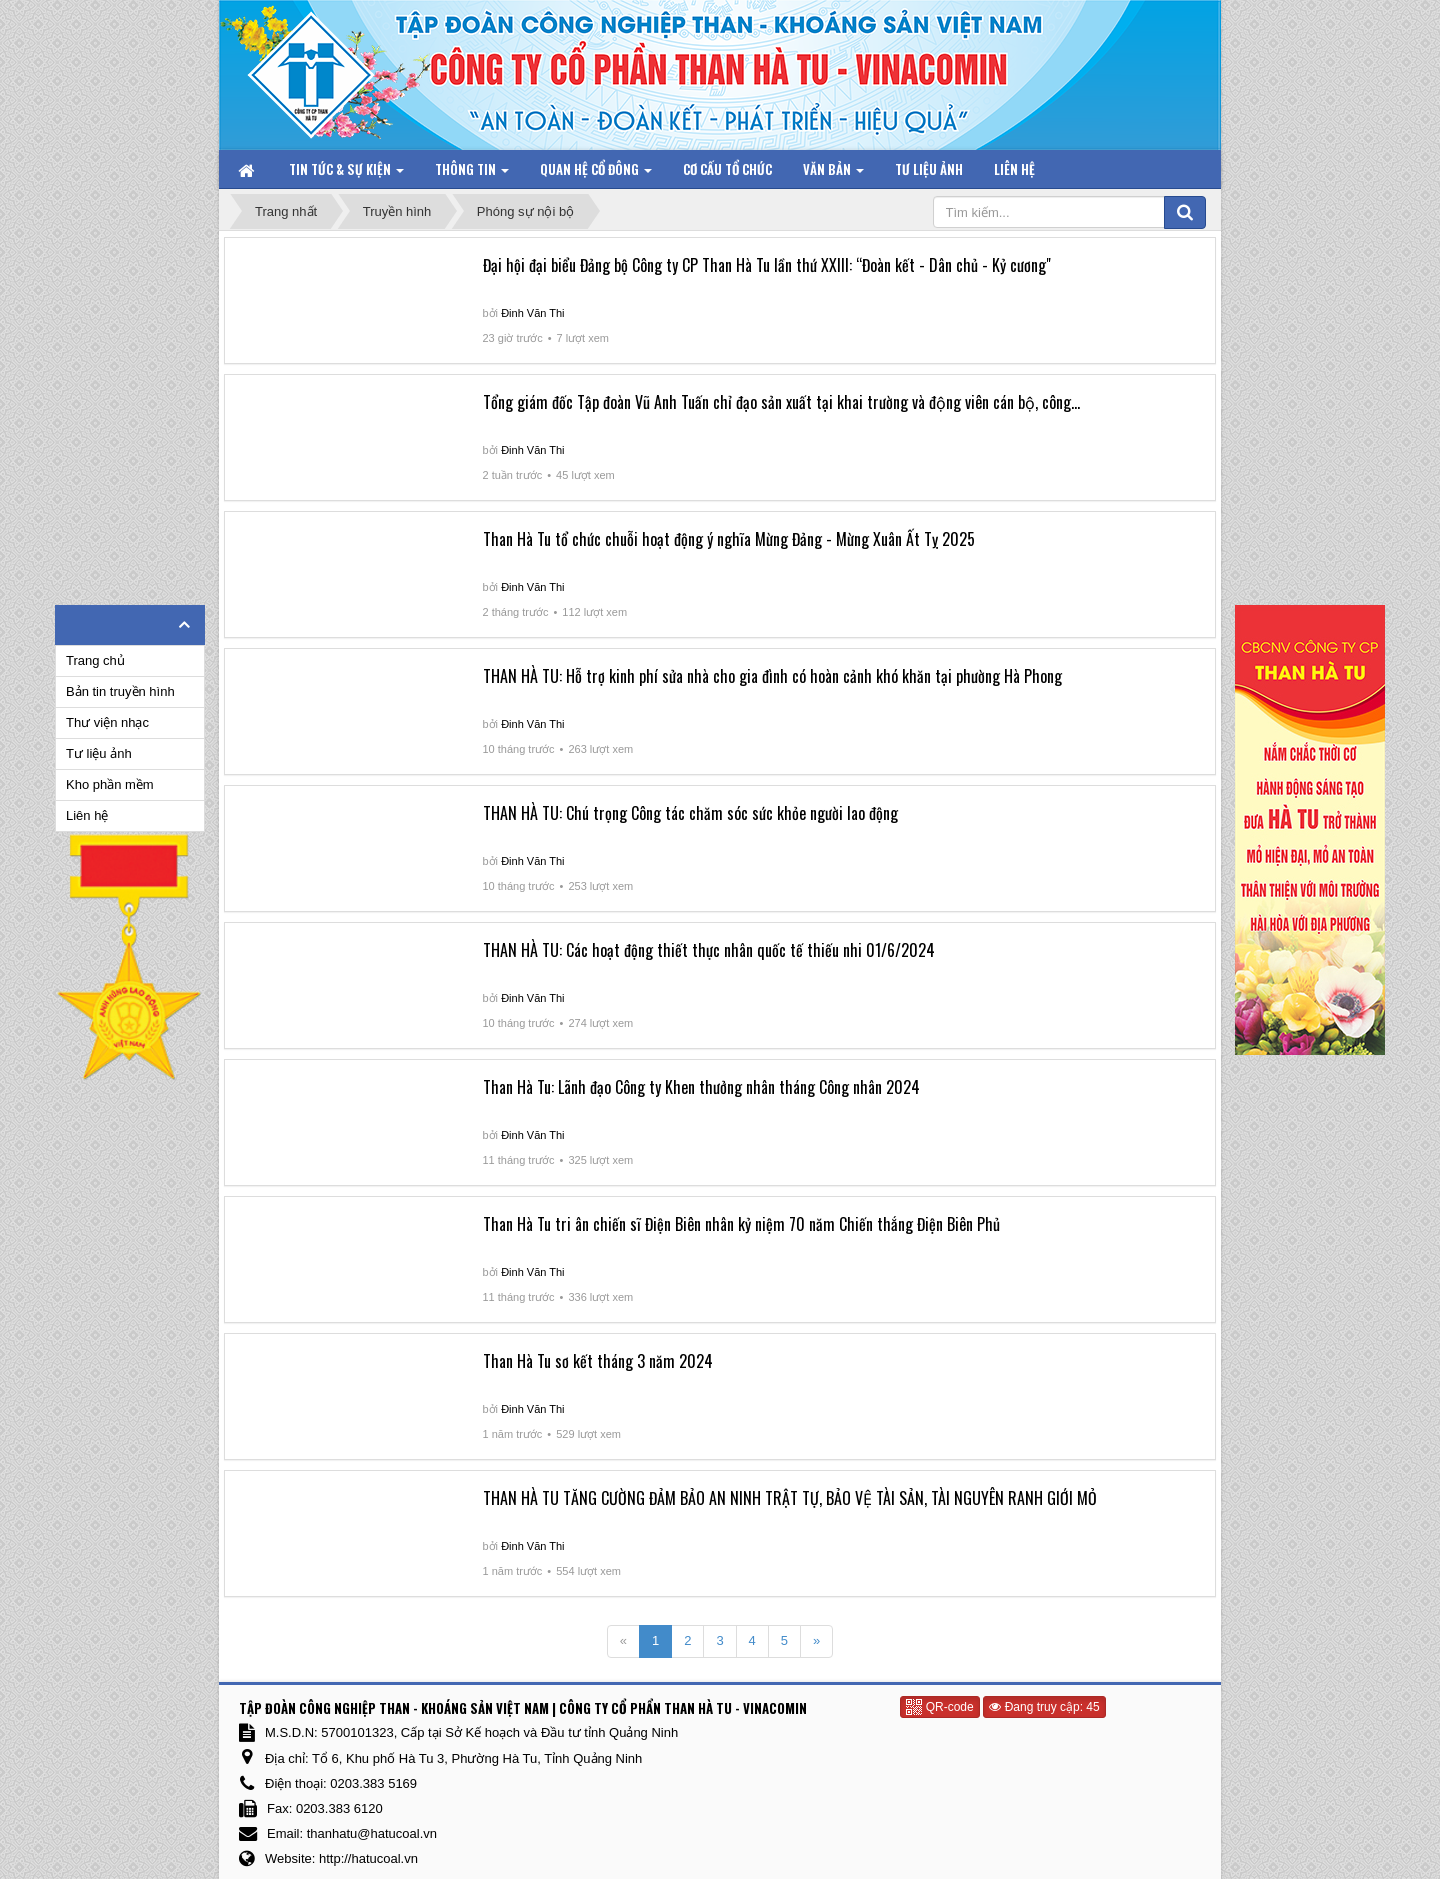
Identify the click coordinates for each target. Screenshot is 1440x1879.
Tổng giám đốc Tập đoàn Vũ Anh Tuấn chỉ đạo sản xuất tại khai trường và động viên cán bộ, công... (781, 402)
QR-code (939, 1707)
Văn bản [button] (833, 173)
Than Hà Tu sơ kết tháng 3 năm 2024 (598, 1361)
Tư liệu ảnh (99, 753)
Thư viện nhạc (107, 722)
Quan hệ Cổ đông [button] (596, 173)
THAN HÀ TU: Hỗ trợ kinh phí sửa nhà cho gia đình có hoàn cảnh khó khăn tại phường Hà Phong (772, 676)
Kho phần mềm (110, 784)
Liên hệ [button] (1014, 169)
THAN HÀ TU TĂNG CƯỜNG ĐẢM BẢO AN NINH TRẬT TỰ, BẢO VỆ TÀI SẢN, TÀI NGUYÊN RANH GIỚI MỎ (790, 1498)
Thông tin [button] (472, 173)
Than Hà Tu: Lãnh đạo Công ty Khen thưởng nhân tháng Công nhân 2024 (701, 1087)
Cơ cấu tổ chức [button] (727, 169)
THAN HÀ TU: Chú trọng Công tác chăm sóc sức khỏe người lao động (690, 813)
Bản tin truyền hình (120, 691)
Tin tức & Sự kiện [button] (346, 173)
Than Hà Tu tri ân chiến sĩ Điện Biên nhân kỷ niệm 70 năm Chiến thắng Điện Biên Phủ (741, 1224)
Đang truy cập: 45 (1044, 1707)
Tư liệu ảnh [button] (929, 169)
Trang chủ (95, 660)
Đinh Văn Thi (532, 313)
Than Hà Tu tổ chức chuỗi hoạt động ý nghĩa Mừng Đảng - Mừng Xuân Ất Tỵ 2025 (729, 539)
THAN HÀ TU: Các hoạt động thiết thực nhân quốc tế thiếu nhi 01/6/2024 (709, 950)
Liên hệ (87, 815)
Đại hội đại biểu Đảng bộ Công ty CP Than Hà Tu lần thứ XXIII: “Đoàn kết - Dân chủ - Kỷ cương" (767, 265)
